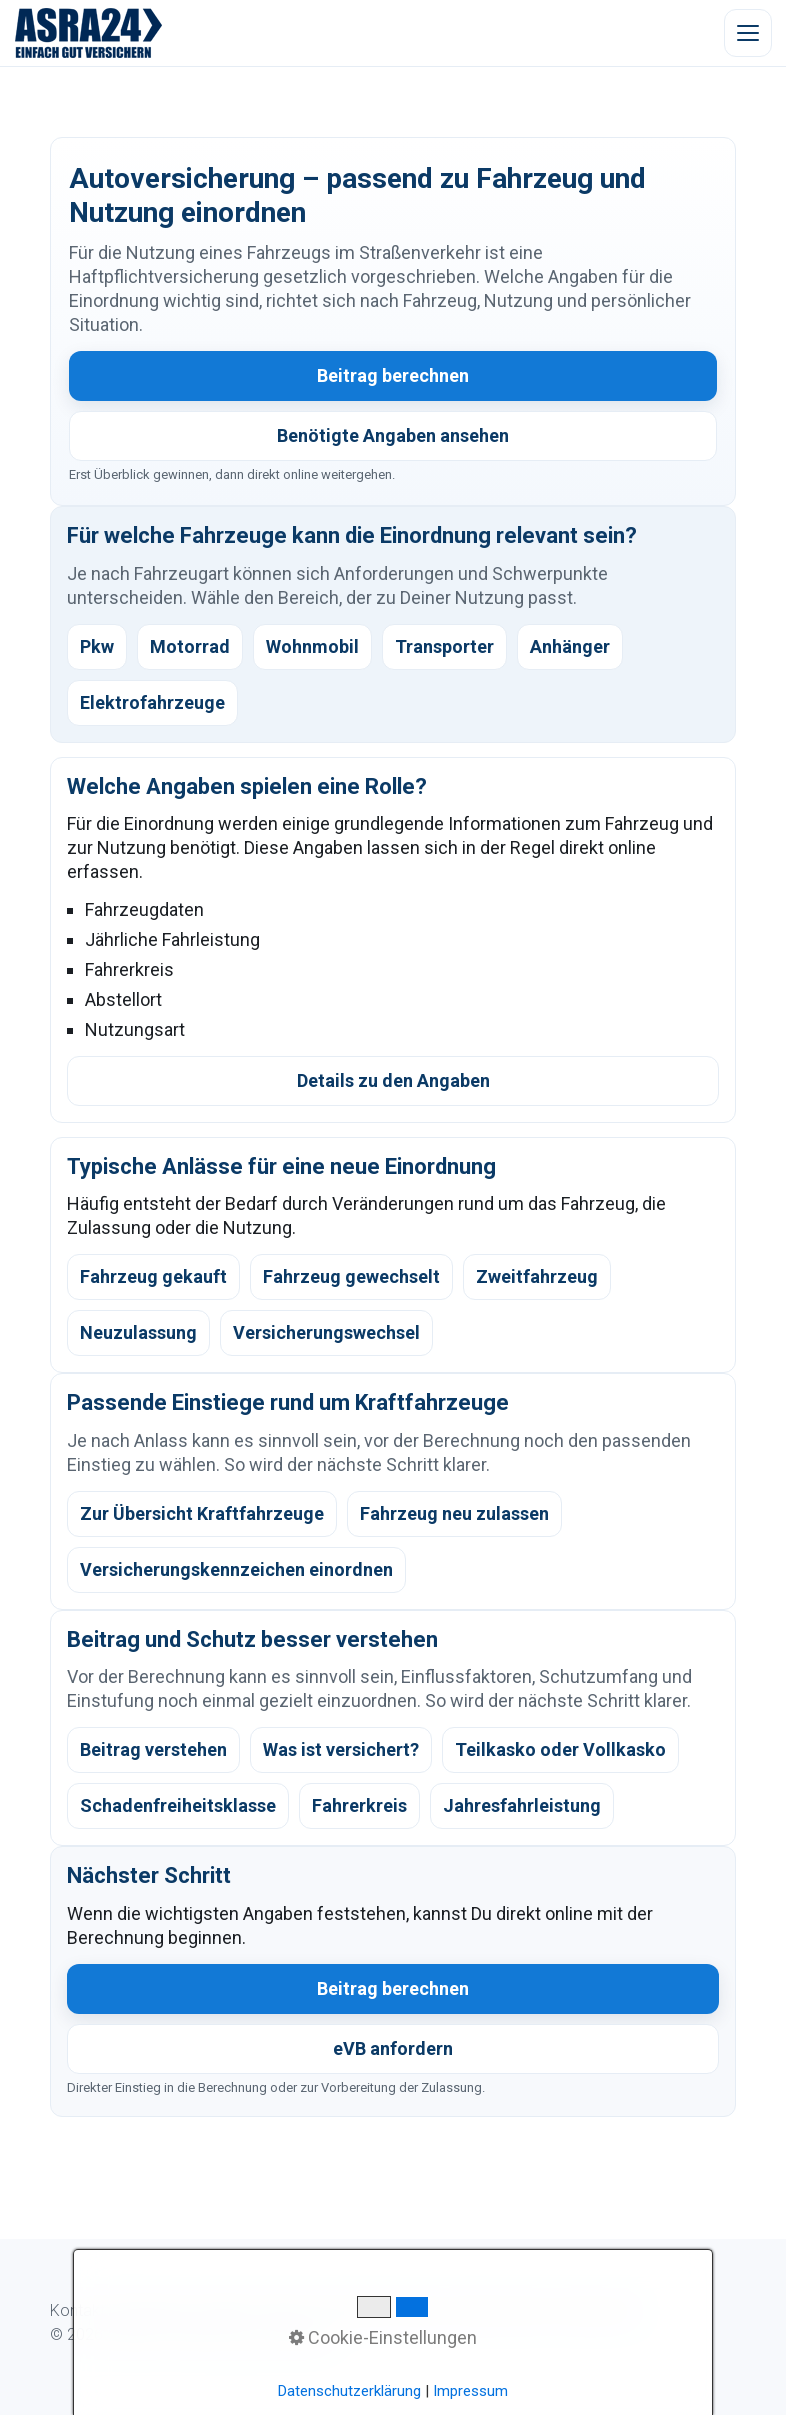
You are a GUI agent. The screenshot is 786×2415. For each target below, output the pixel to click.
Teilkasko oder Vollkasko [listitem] (560, 1749)
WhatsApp (152, 2310)
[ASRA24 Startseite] (89, 33)
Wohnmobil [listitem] (312, 646)
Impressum (595, 2310)
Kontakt (77, 2310)
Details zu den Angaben (393, 1080)
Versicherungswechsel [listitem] (326, 1332)
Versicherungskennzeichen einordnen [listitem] (236, 1569)
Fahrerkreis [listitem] (359, 1805)
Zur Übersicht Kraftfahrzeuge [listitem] (202, 1513)
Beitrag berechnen (393, 375)
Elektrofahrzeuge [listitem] (152, 702)
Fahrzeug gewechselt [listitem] (351, 1276)
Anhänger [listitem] (570, 646)
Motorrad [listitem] (190, 646)
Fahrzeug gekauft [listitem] (153, 1276)
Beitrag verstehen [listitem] (153, 1749)
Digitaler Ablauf (251, 2310)
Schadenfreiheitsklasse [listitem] (178, 1805)
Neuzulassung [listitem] (138, 1332)
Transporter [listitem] (444, 646)
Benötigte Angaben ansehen (393, 435)
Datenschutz (500, 2310)
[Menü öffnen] (748, 33)
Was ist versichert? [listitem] (341, 1749)
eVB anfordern (393, 2048)
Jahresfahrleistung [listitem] (522, 1805)
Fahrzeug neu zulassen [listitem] (454, 1513)
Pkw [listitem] (97, 646)
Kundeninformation (380, 2310)
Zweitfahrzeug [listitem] (537, 1276)
